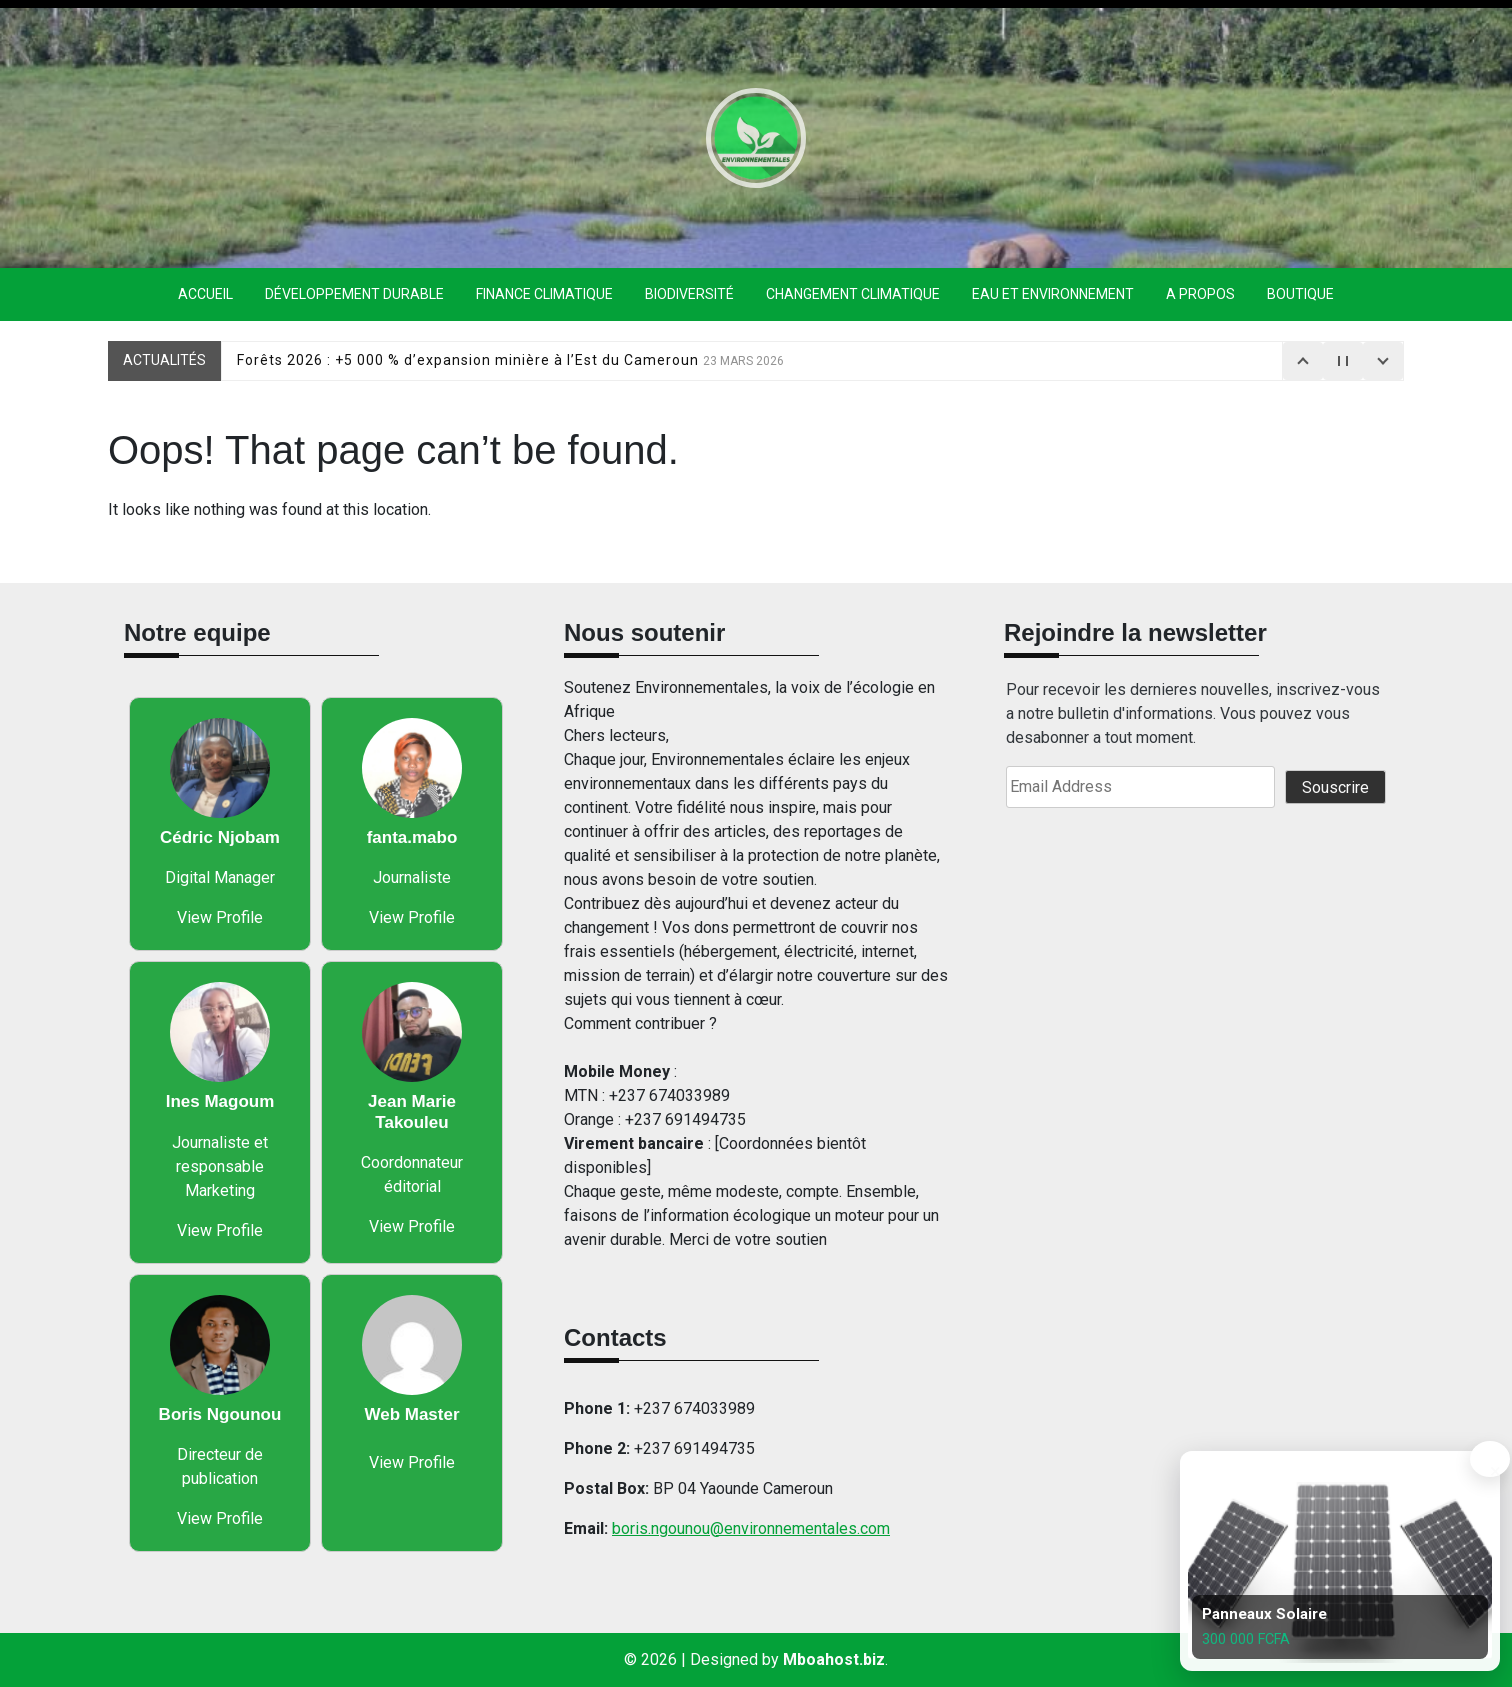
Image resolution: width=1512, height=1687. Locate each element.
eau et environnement (1053, 294)
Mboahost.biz (834, 1659)
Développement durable (354, 294)
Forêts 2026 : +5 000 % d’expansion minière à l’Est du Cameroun (510, 360)
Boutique (1300, 294)
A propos (1200, 294)
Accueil (205, 294)
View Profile (220, 917)
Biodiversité (689, 294)
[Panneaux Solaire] (1336, 1561)
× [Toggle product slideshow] (1491, 1468)
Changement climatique (853, 294)
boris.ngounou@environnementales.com (751, 1528)
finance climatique (544, 294)
